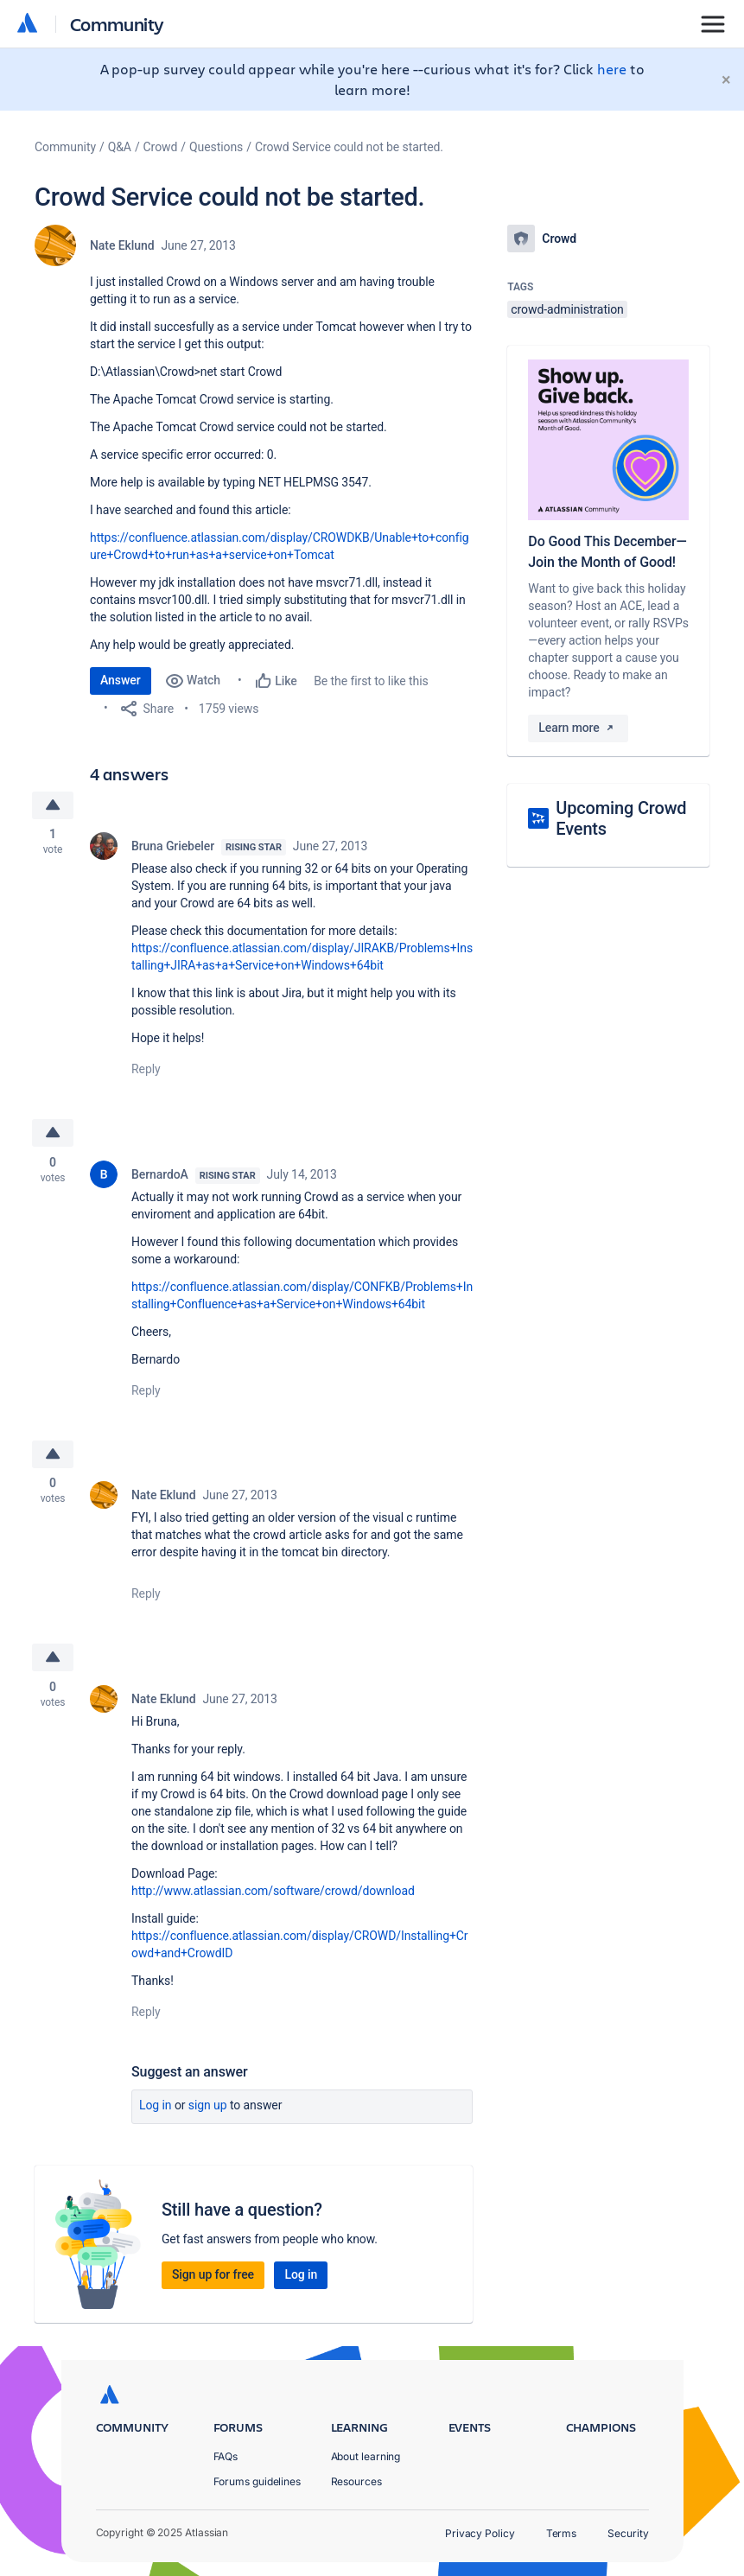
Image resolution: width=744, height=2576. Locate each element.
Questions (216, 147)
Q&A (119, 147)
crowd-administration (567, 309)
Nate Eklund (122, 245)
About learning (366, 2456)
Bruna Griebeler (172, 847)
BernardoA (159, 1175)
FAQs (225, 2456)
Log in (155, 2108)
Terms (561, 2533)
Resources (356, 2481)
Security (627, 2533)
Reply (146, 1070)
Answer (120, 680)
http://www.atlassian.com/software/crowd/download (273, 1893)
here (611, 69)
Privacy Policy (480, 2533)
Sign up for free (213, 2277)
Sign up (207, 2108)
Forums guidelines (257, 2481)
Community (117, 23)
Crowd (160, 147)
